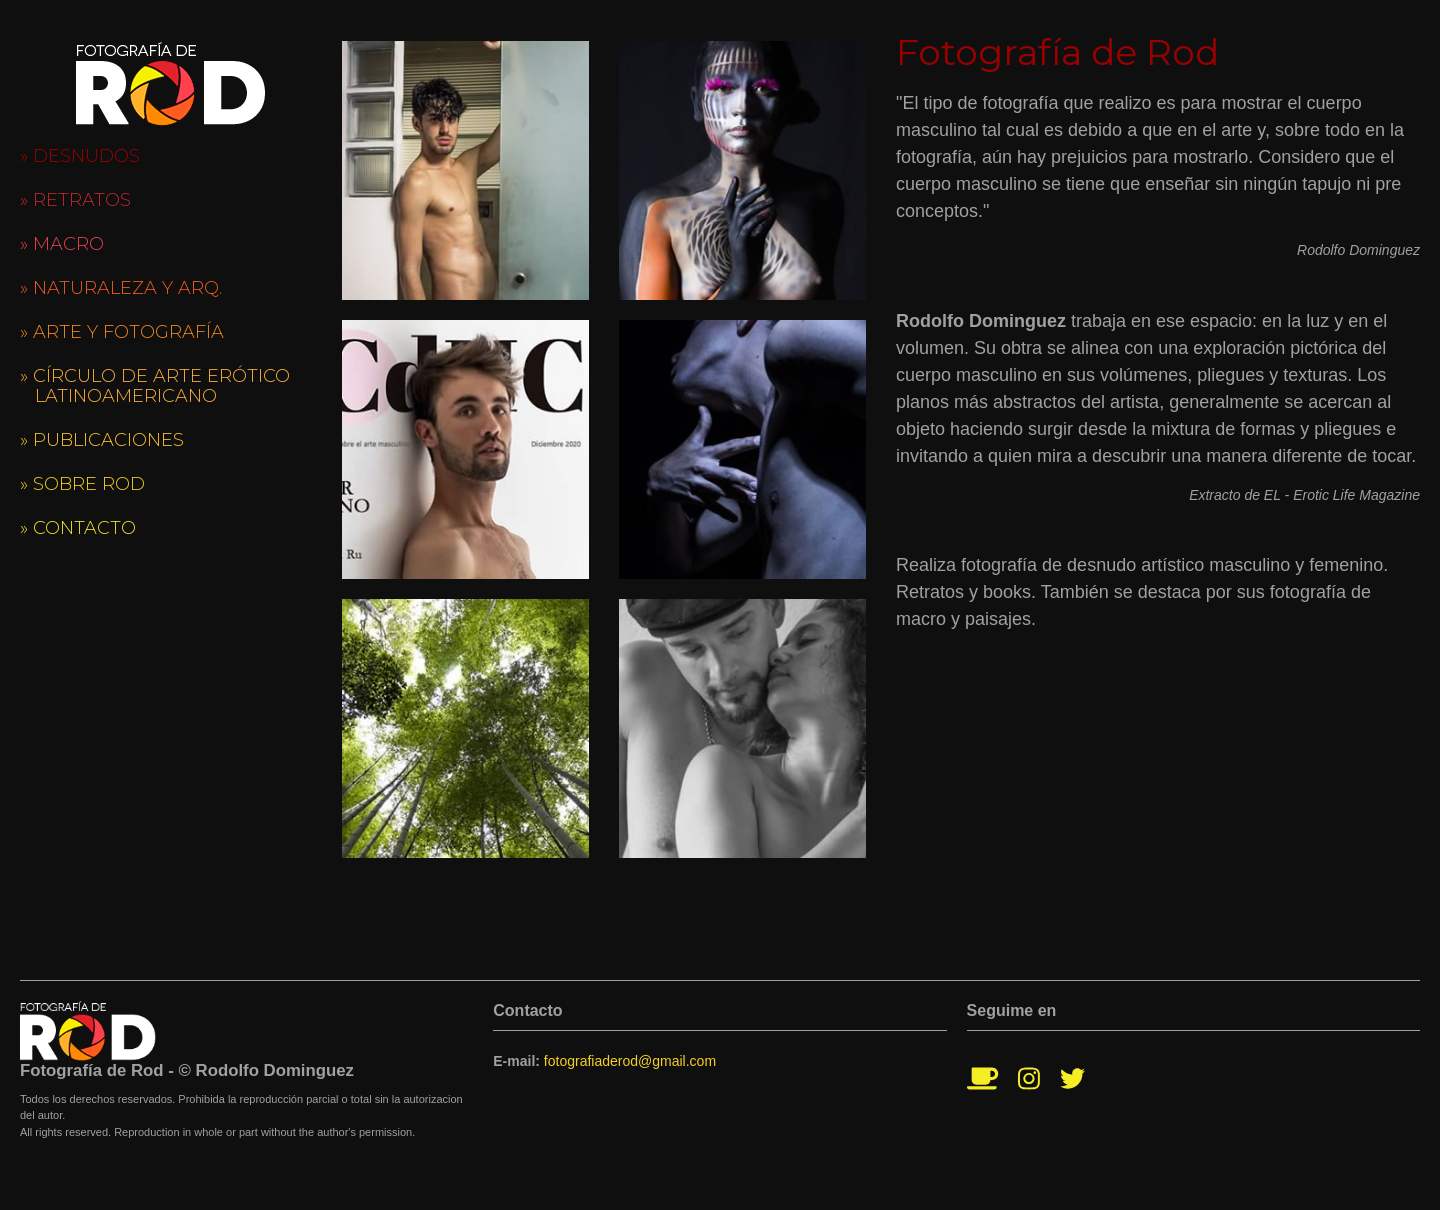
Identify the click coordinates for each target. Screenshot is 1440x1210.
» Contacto (78, 528)
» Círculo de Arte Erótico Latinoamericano (155, 386)
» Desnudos (80, 156)
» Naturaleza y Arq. (121, 288)
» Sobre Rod (82, 484)
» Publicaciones (102, 440)
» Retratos (75, 200)
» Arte (122, 332)
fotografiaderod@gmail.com (630, 1061)
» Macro (62, 244)
